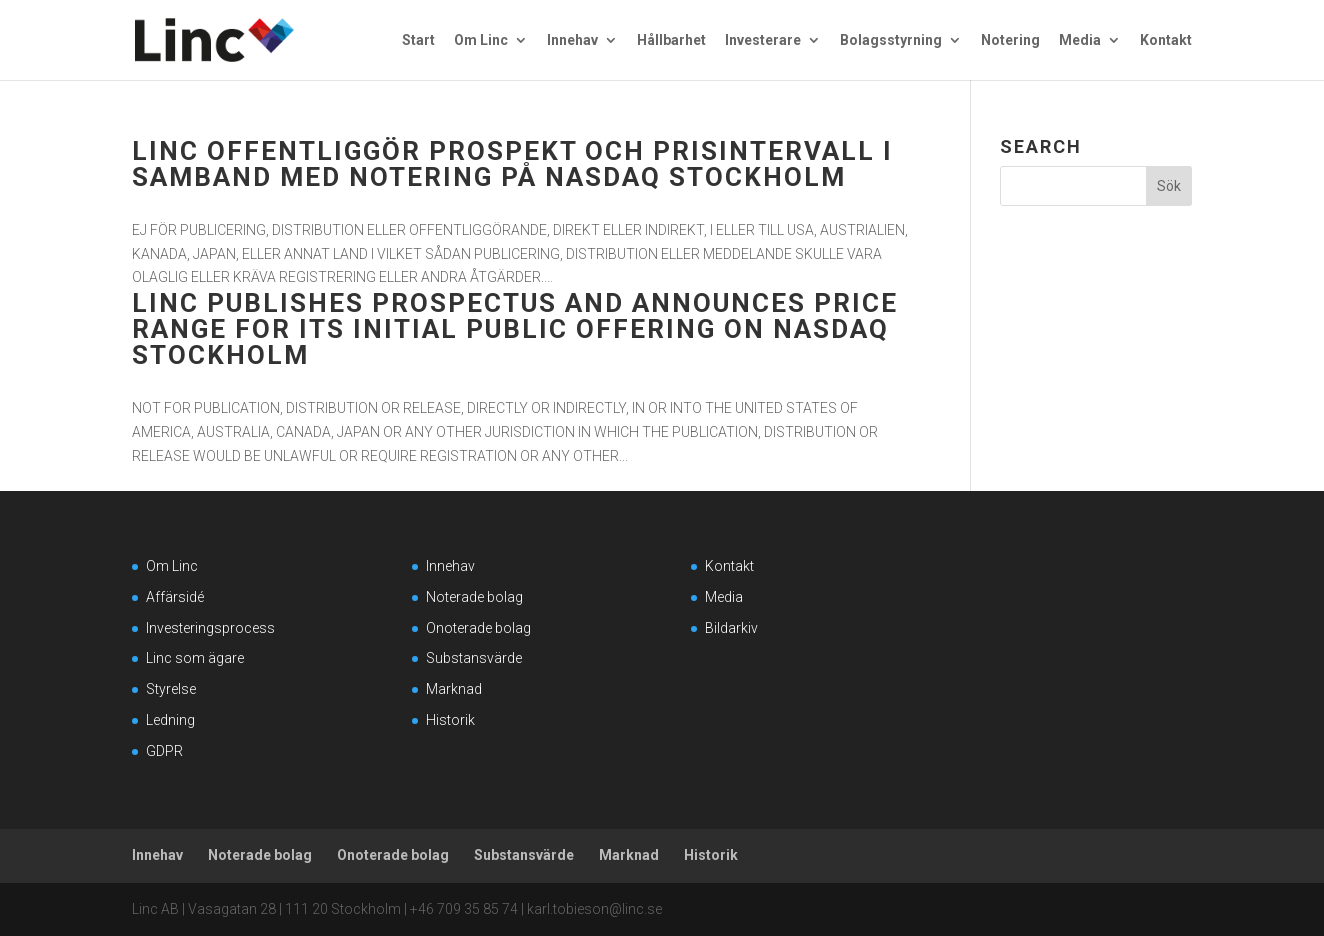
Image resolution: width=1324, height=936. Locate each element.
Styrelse (171, 689)
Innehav (572, 40)
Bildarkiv (731, 628)
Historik (450, 720)
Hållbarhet (671, 40)
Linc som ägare (195, 658)
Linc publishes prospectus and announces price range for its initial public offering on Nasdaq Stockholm (515, 329)
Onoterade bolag (478, 628)
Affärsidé (175, 597)
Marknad (454, 689)
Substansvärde (474, 658)
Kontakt (1166, 40)
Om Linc (481, 40)
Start (418, 40)
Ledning (170, 720)
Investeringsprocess (210, 628)
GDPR (164, 751)
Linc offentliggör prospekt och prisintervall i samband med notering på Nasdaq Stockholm (512, 164)
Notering (1010, 40)
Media (1080, 40)
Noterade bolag (474, 597)
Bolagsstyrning (891, 40)
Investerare (763, 40)
